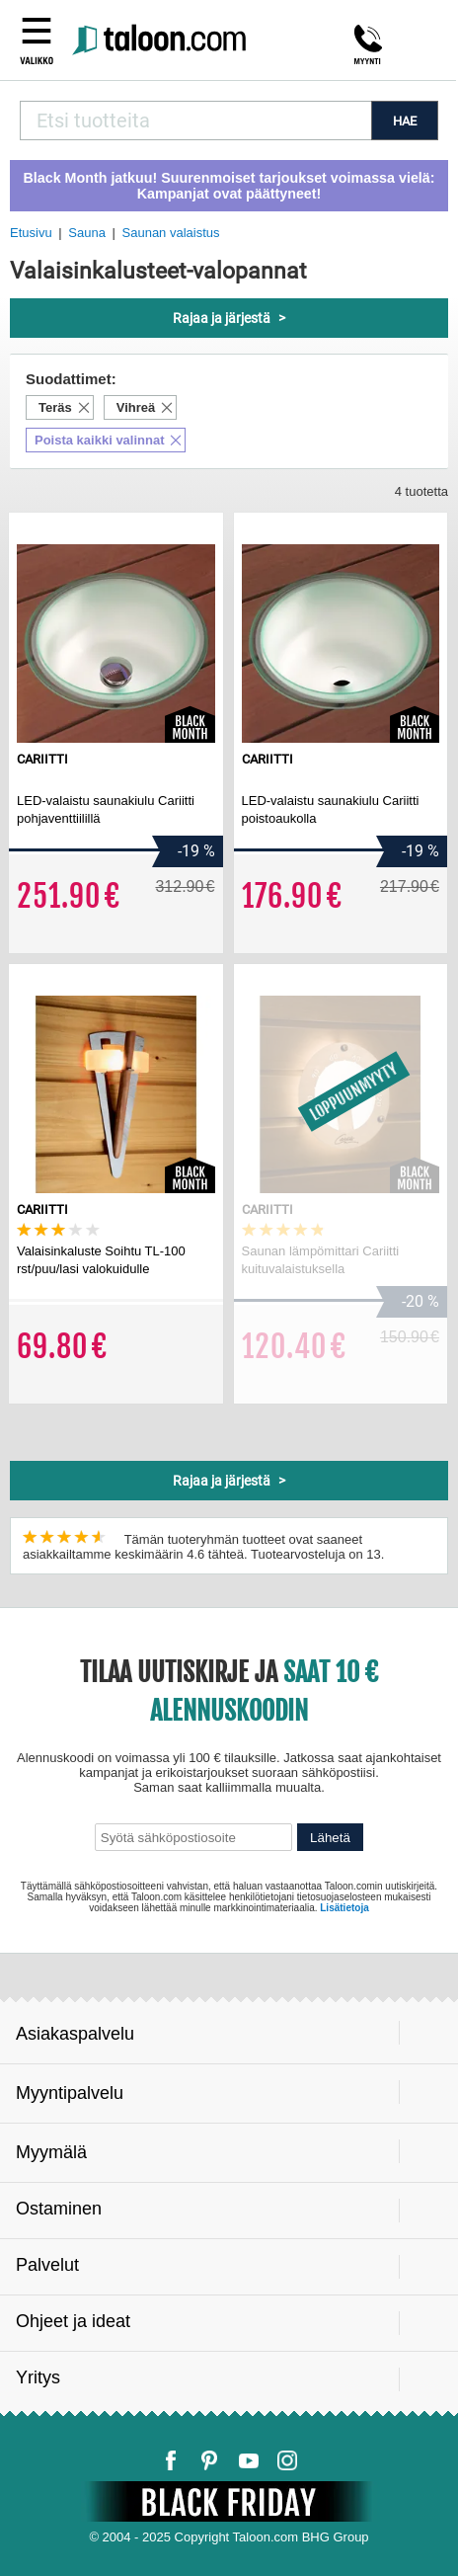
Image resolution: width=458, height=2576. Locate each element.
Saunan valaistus (171, 232)
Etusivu (31, 232)
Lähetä (330, 1837)
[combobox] (195, 120)
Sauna (87, 232)
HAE (405, 121)
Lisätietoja (344, 1907)
